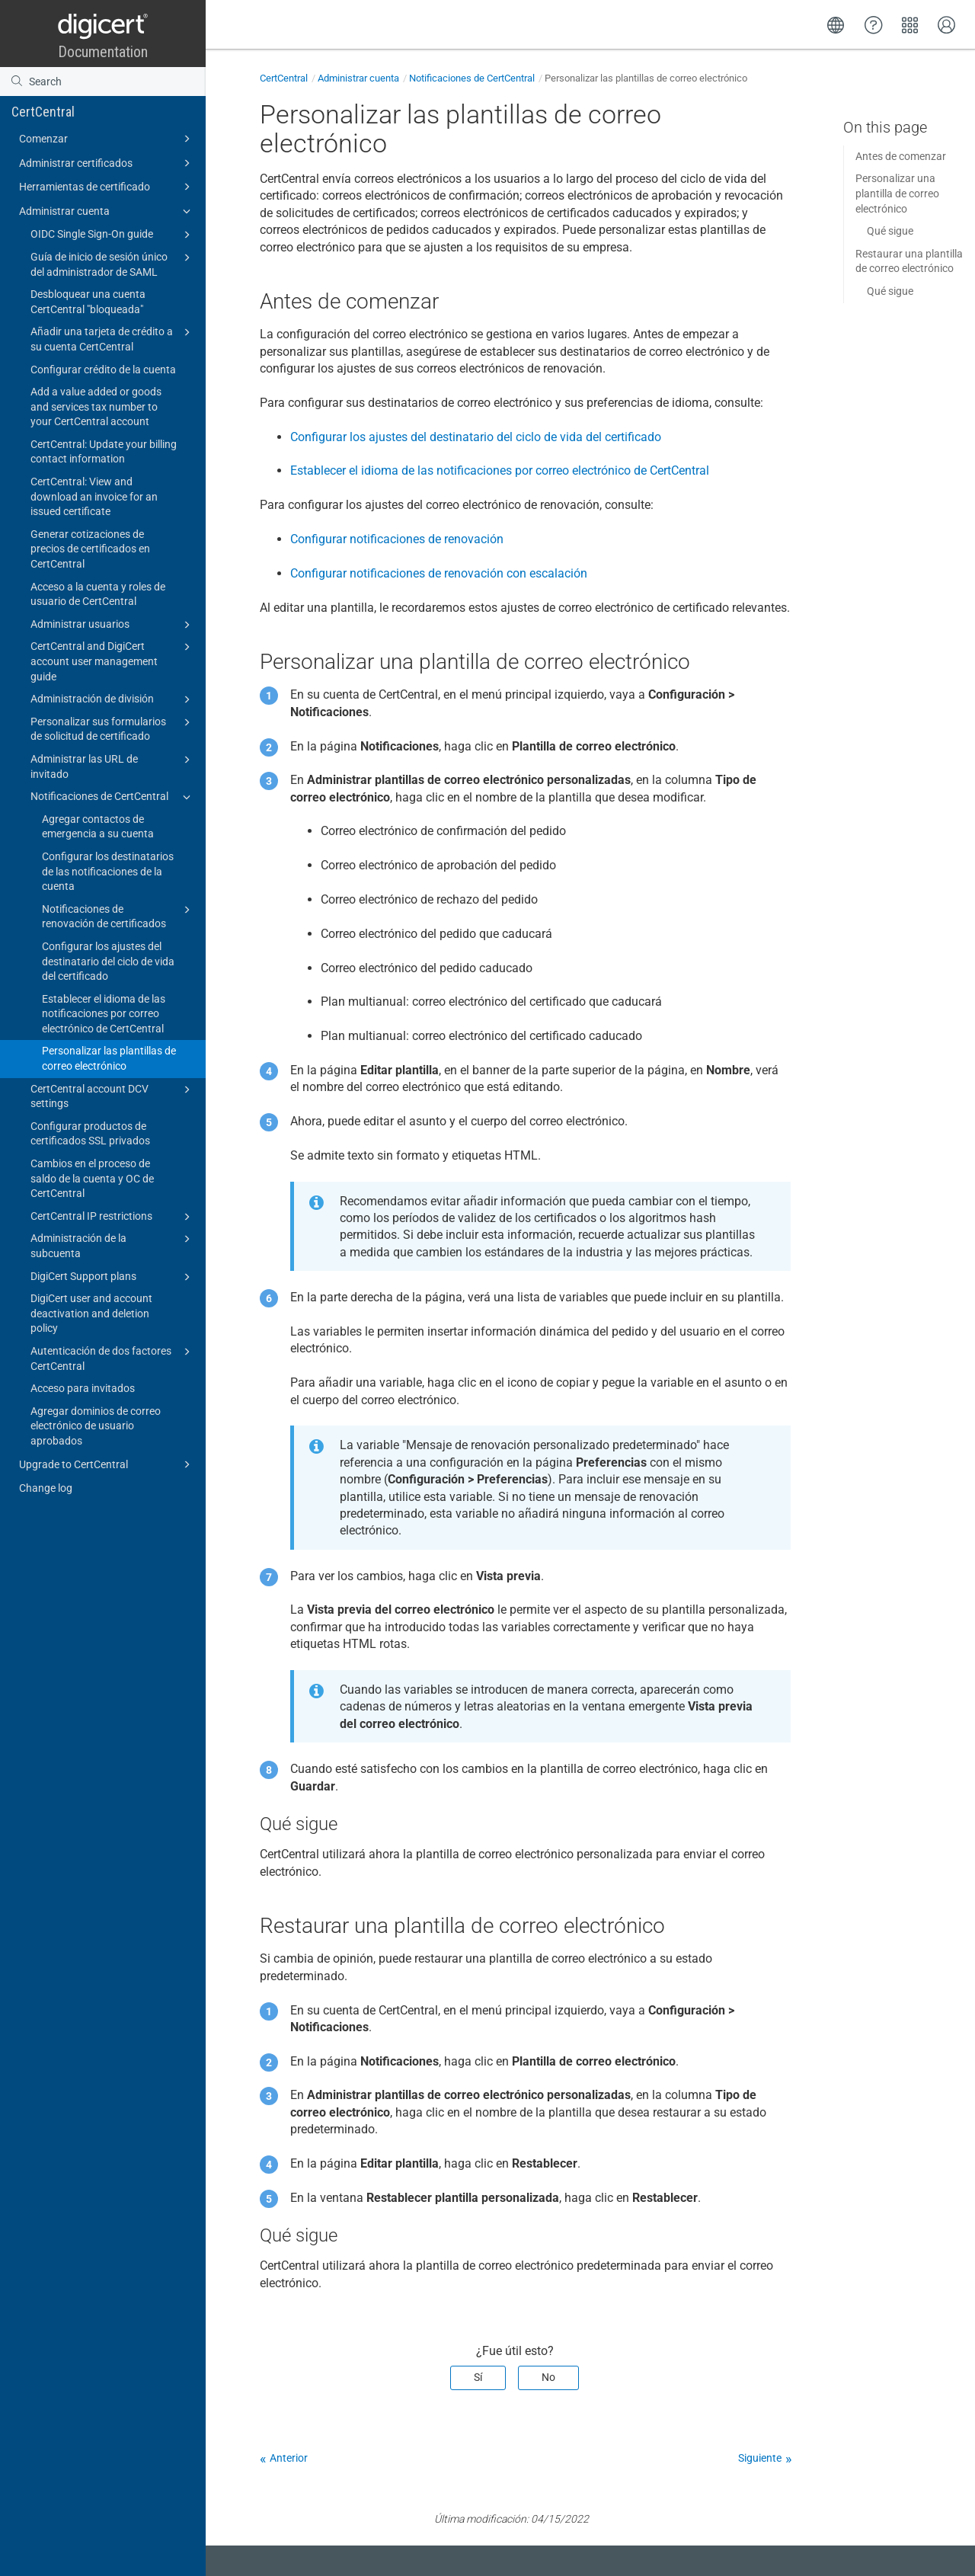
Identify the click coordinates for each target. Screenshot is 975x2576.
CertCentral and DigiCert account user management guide (112, 660)
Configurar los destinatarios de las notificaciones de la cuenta (108, 871)
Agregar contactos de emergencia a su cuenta (98, 826)
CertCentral (43, 112)
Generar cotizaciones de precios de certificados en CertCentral (90, 549)
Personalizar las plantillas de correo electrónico (109, 1058)
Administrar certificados (107, 163)
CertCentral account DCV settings (112, 1095)
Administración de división (112, 699)
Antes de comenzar (900, 156)
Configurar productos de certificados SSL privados (90, 1133)
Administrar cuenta (107, 211)
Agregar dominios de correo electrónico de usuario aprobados (95, 1426)
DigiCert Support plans (112, 1277)
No (548, 2377)
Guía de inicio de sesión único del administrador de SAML (112, 263)
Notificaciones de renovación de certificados (118, 915)
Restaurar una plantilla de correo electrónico (909, 261)
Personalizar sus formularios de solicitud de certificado (112, 728)
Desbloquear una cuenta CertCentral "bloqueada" (87, 301)
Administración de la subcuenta (112, 1244)
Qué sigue (890, 231)
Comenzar (107, 138)
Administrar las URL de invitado (112, 765)
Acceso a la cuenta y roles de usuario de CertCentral (97, 594)
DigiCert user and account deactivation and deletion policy (91, 1313)
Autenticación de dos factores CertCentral (112, 1357)
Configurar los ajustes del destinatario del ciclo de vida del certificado (108, 961)
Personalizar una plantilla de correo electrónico (897, 193)
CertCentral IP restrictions (112, 1216)
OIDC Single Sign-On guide (112, 234)
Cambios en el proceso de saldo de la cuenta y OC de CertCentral (92, 1178)
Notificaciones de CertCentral (112, 797)
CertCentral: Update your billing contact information (103, 452)
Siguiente (760, 2458)
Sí (478, 2377)
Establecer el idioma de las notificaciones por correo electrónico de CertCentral (103, 1014)
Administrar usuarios (112, 624)
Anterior (289, 2458)
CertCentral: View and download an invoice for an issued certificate (94, 496)
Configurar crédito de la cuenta (103, 369)
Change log (45, 1488)
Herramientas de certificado (107, 186)
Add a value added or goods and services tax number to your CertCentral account (95, 406)
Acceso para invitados (82, 1388)
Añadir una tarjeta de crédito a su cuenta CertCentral (112, 338)
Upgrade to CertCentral (107, 1464)
